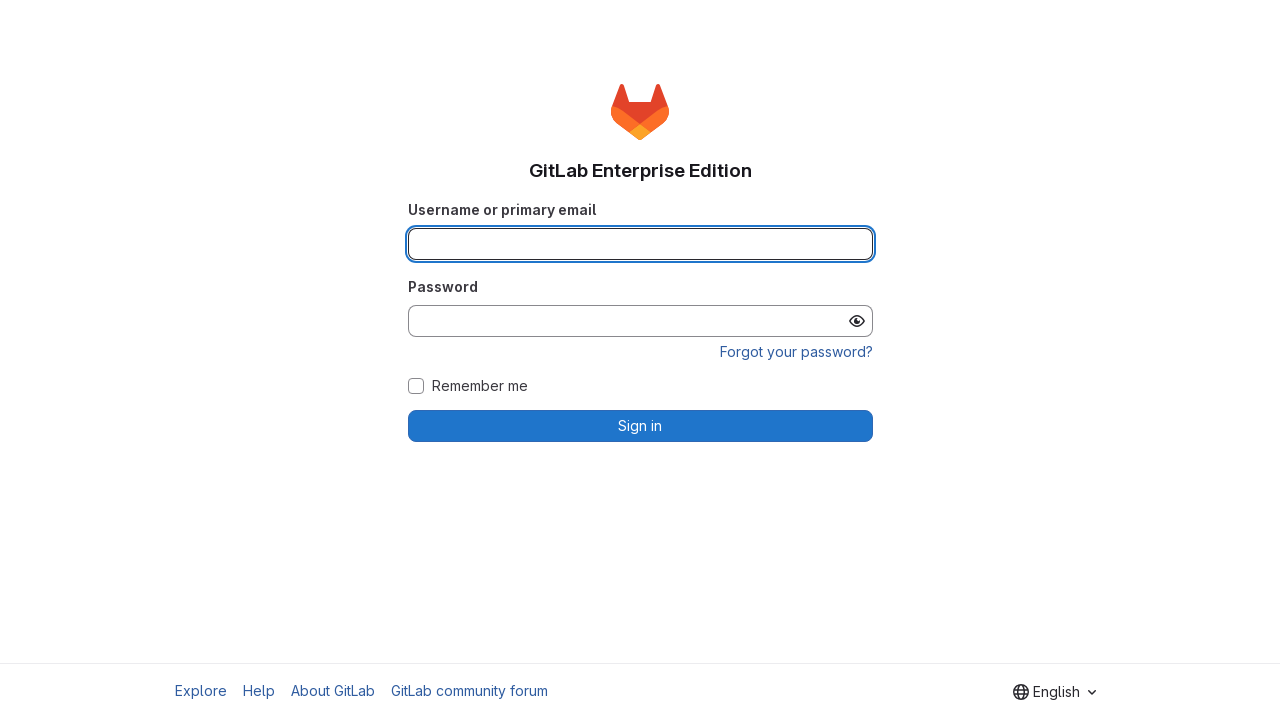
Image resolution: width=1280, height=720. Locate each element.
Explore (201, 690)
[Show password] (857, 321)
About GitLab (333, 690)
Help (259, 690)
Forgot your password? (796, 351)
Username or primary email (502, 209)
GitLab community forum (469, 690)
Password (443, 286)
